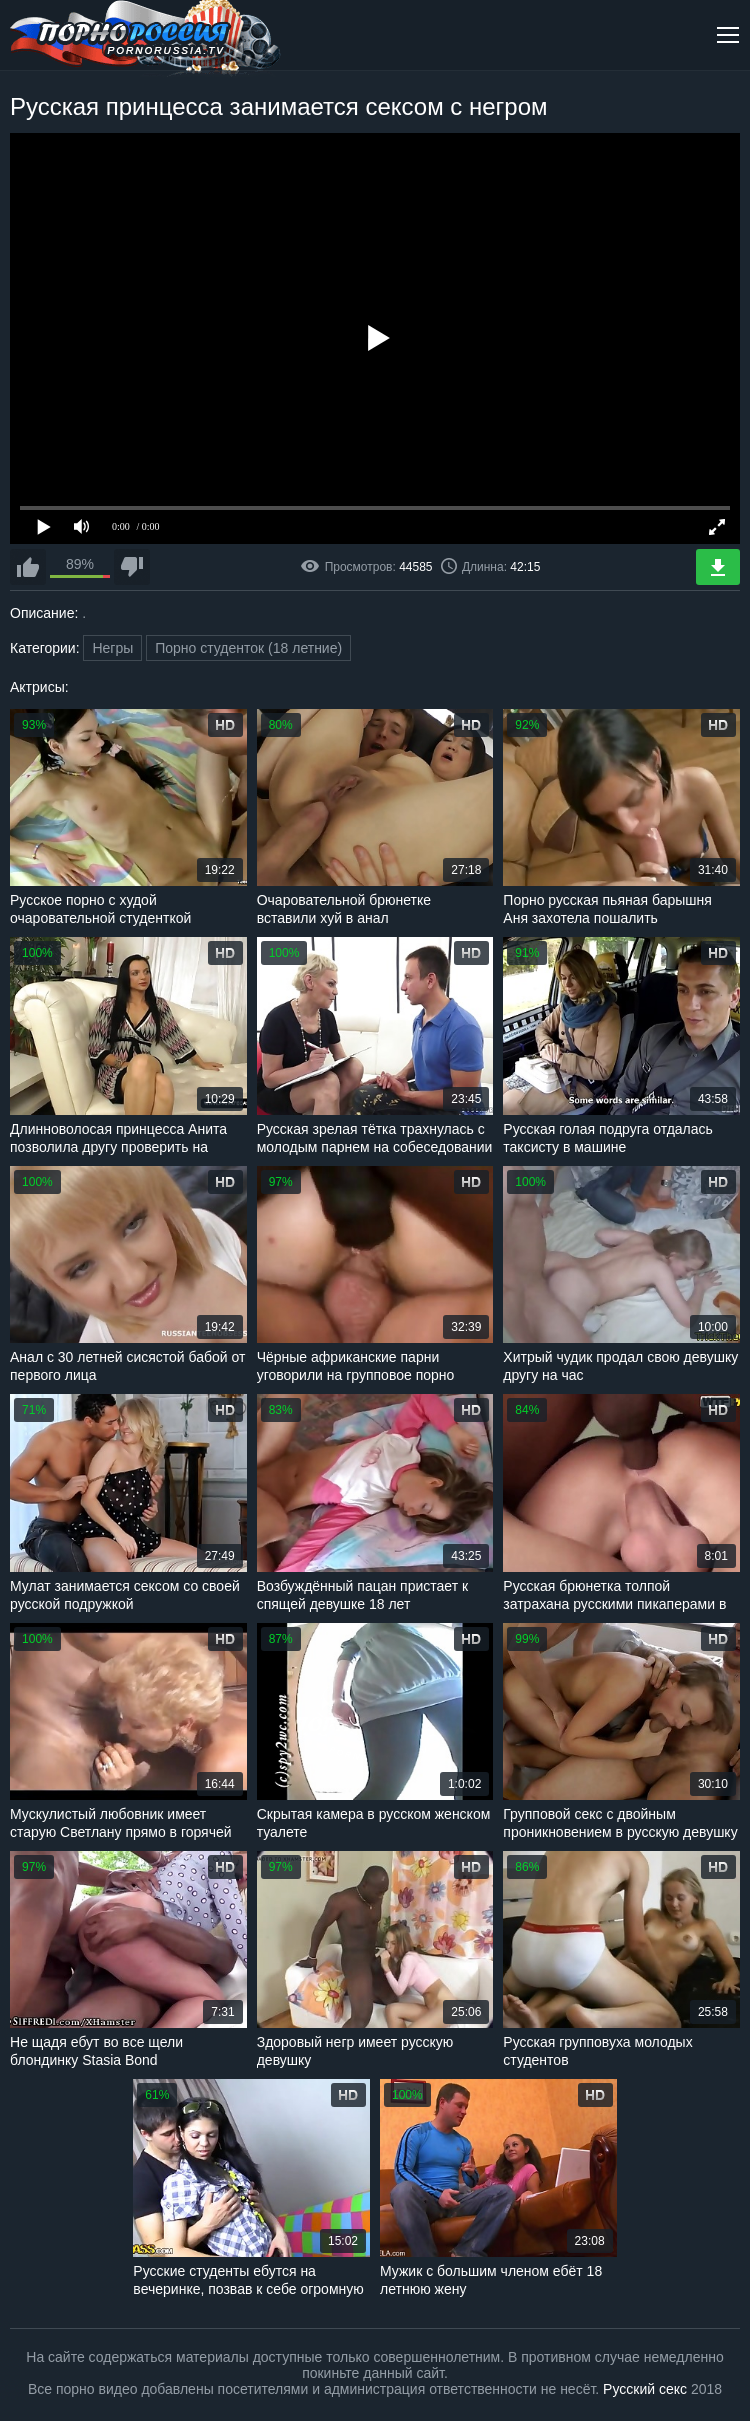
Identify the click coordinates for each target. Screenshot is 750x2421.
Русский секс (645, 2389)
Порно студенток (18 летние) (248, 648)
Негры (112, 648)
